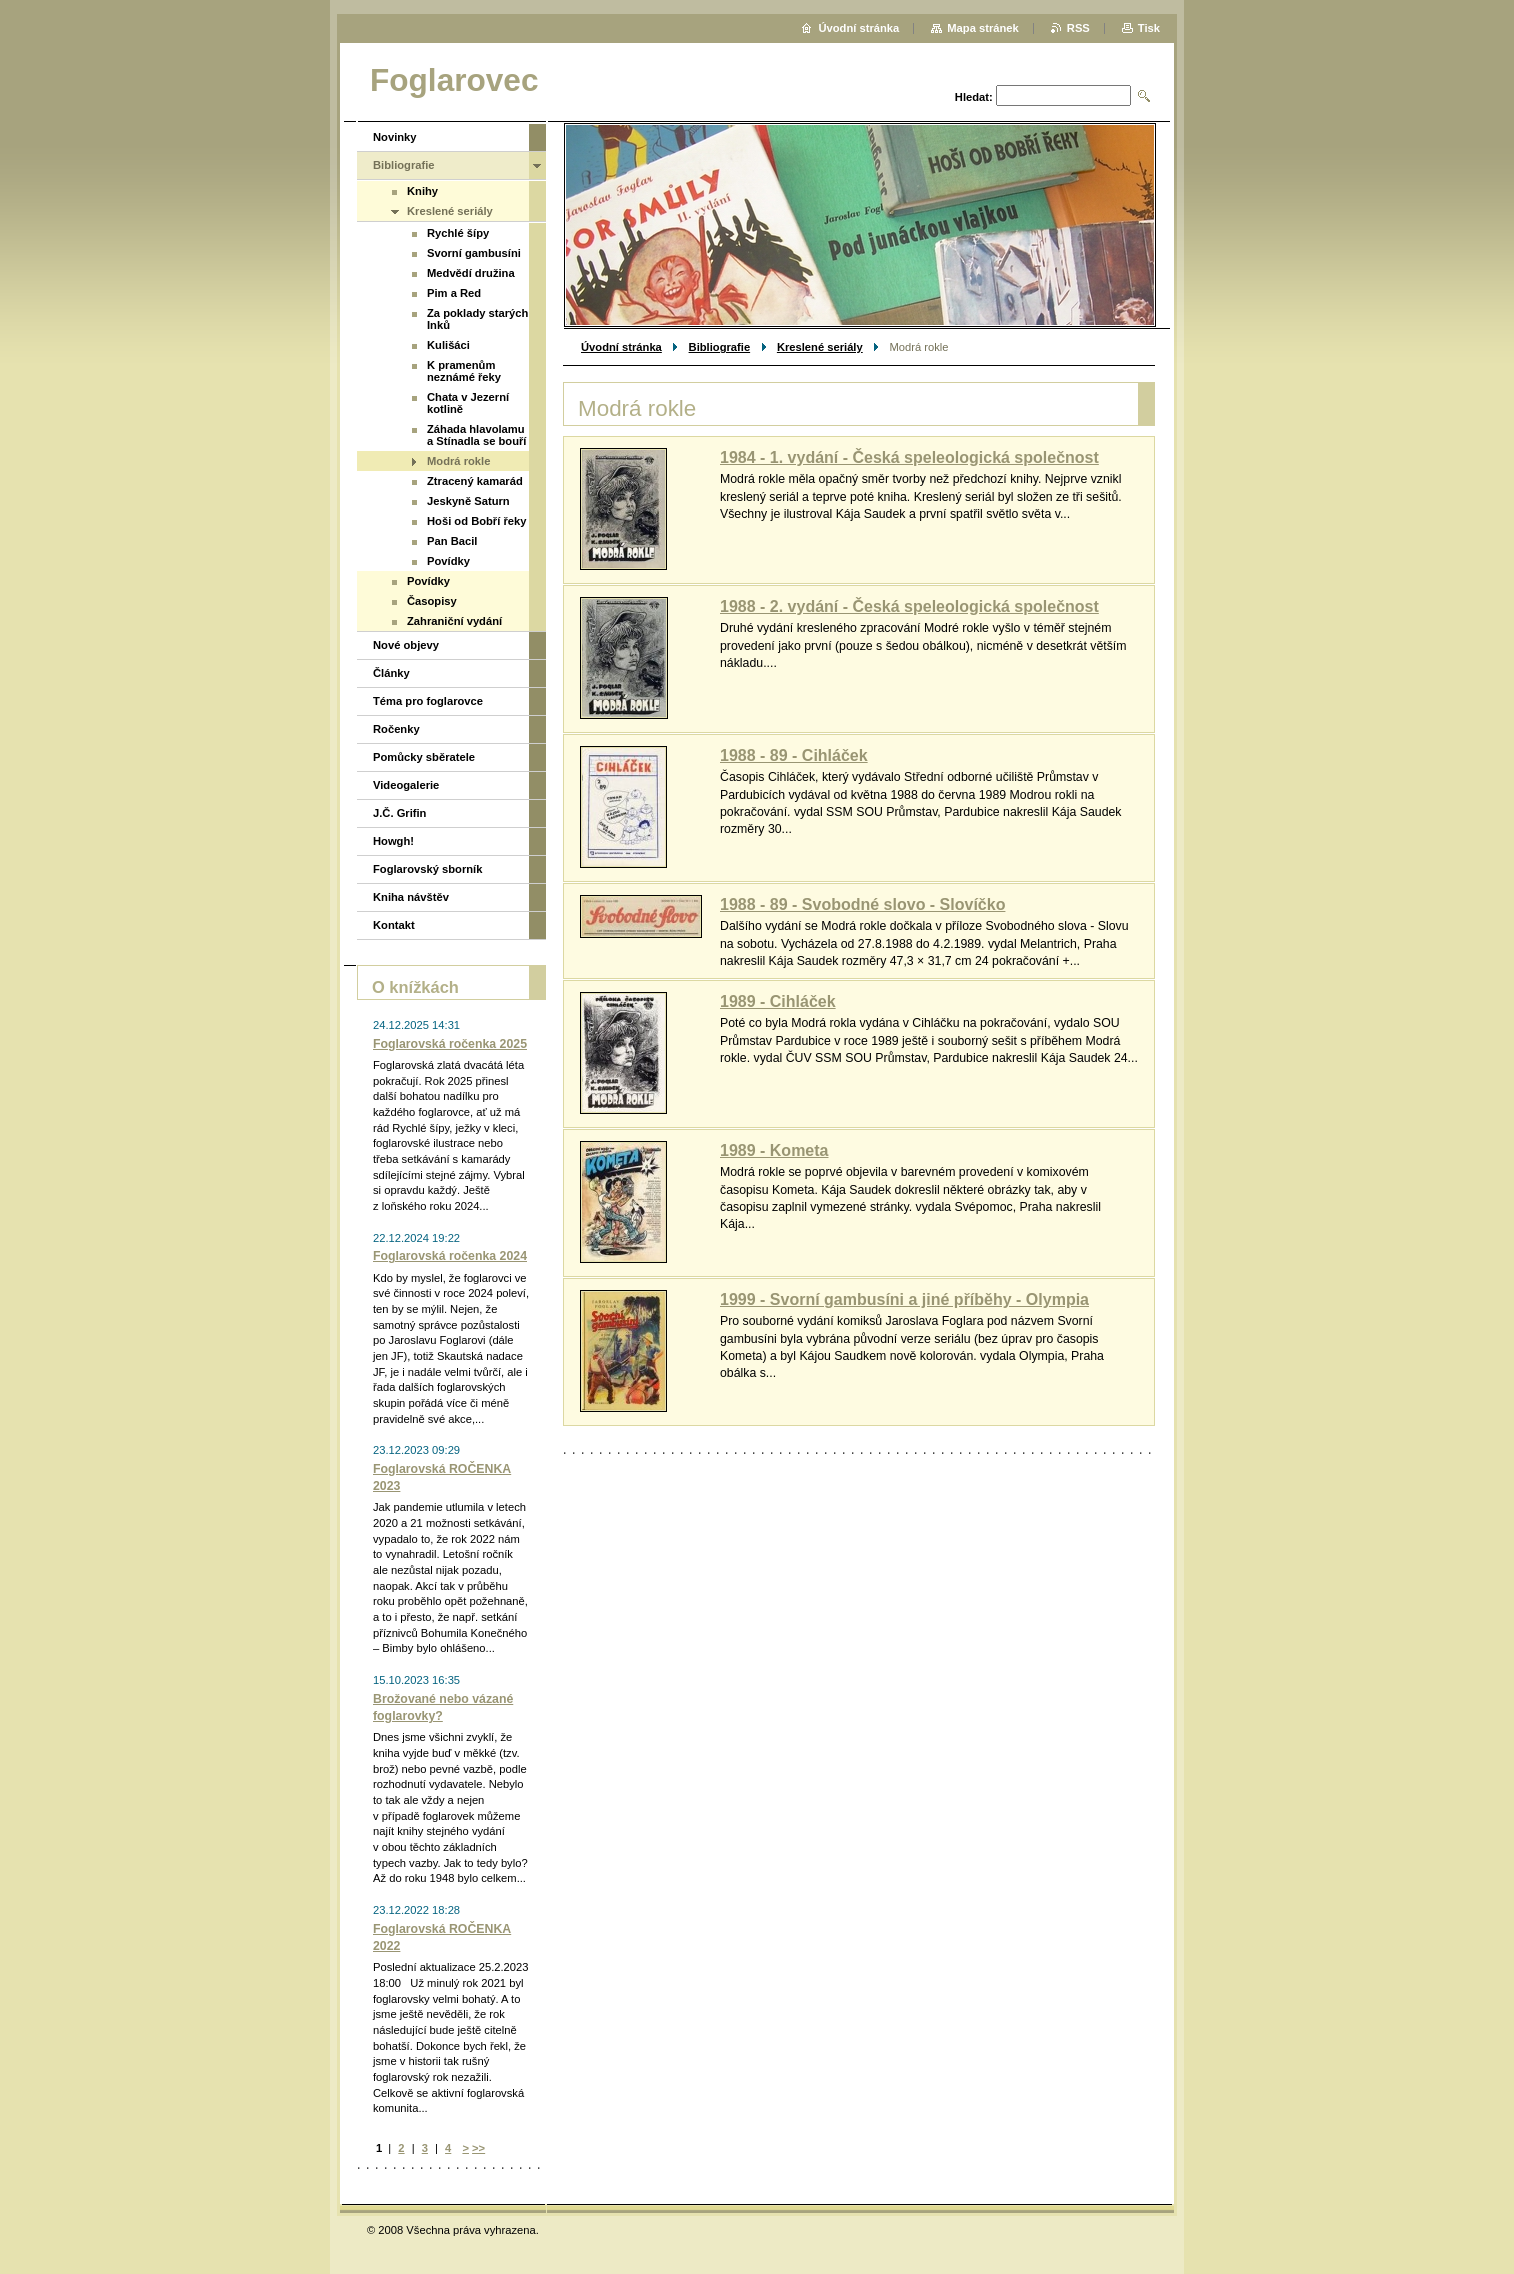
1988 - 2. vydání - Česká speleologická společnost (909, 606)
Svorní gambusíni (474, 253)
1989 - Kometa (774, 1150)
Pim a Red (454, 293)
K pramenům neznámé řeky (464, 371)
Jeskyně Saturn (468, 501)
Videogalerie (406, 785)
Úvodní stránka (621, 347)
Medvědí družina (471, 273)
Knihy (422, 191)
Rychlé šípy (458, 233)
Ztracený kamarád (475, 481)
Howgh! (393, 841)
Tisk (1149, 28)
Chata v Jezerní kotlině (468, 403)
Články (391, 673)
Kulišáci (448, 345)
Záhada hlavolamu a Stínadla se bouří (476, 435)
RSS (1078, 28)
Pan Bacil (452, 541)
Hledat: (974, 97)
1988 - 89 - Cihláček (794, 755)
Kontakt (394, 925)
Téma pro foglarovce (428, 701)
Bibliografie (720, 347)
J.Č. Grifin (399, 813)
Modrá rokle (458, 461)
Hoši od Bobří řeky (476, 521)
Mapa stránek (983, 28)
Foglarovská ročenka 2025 (450, 1044)
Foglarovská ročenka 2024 (450, 1256)
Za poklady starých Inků (477, 319)
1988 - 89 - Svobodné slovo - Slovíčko (862, 904)
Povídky (448, 561)
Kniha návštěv (411, 897)
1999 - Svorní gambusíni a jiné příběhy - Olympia (904, 1299)
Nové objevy (406, 645)
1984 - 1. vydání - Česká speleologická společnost (909, 457)
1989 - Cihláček (778, 1001)
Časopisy (432, 601)
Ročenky (396, 729)
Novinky (395, 137)
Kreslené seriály (820, 347)
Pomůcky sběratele (424, 757)
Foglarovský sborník (427, 869)
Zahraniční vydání (454, 621)
